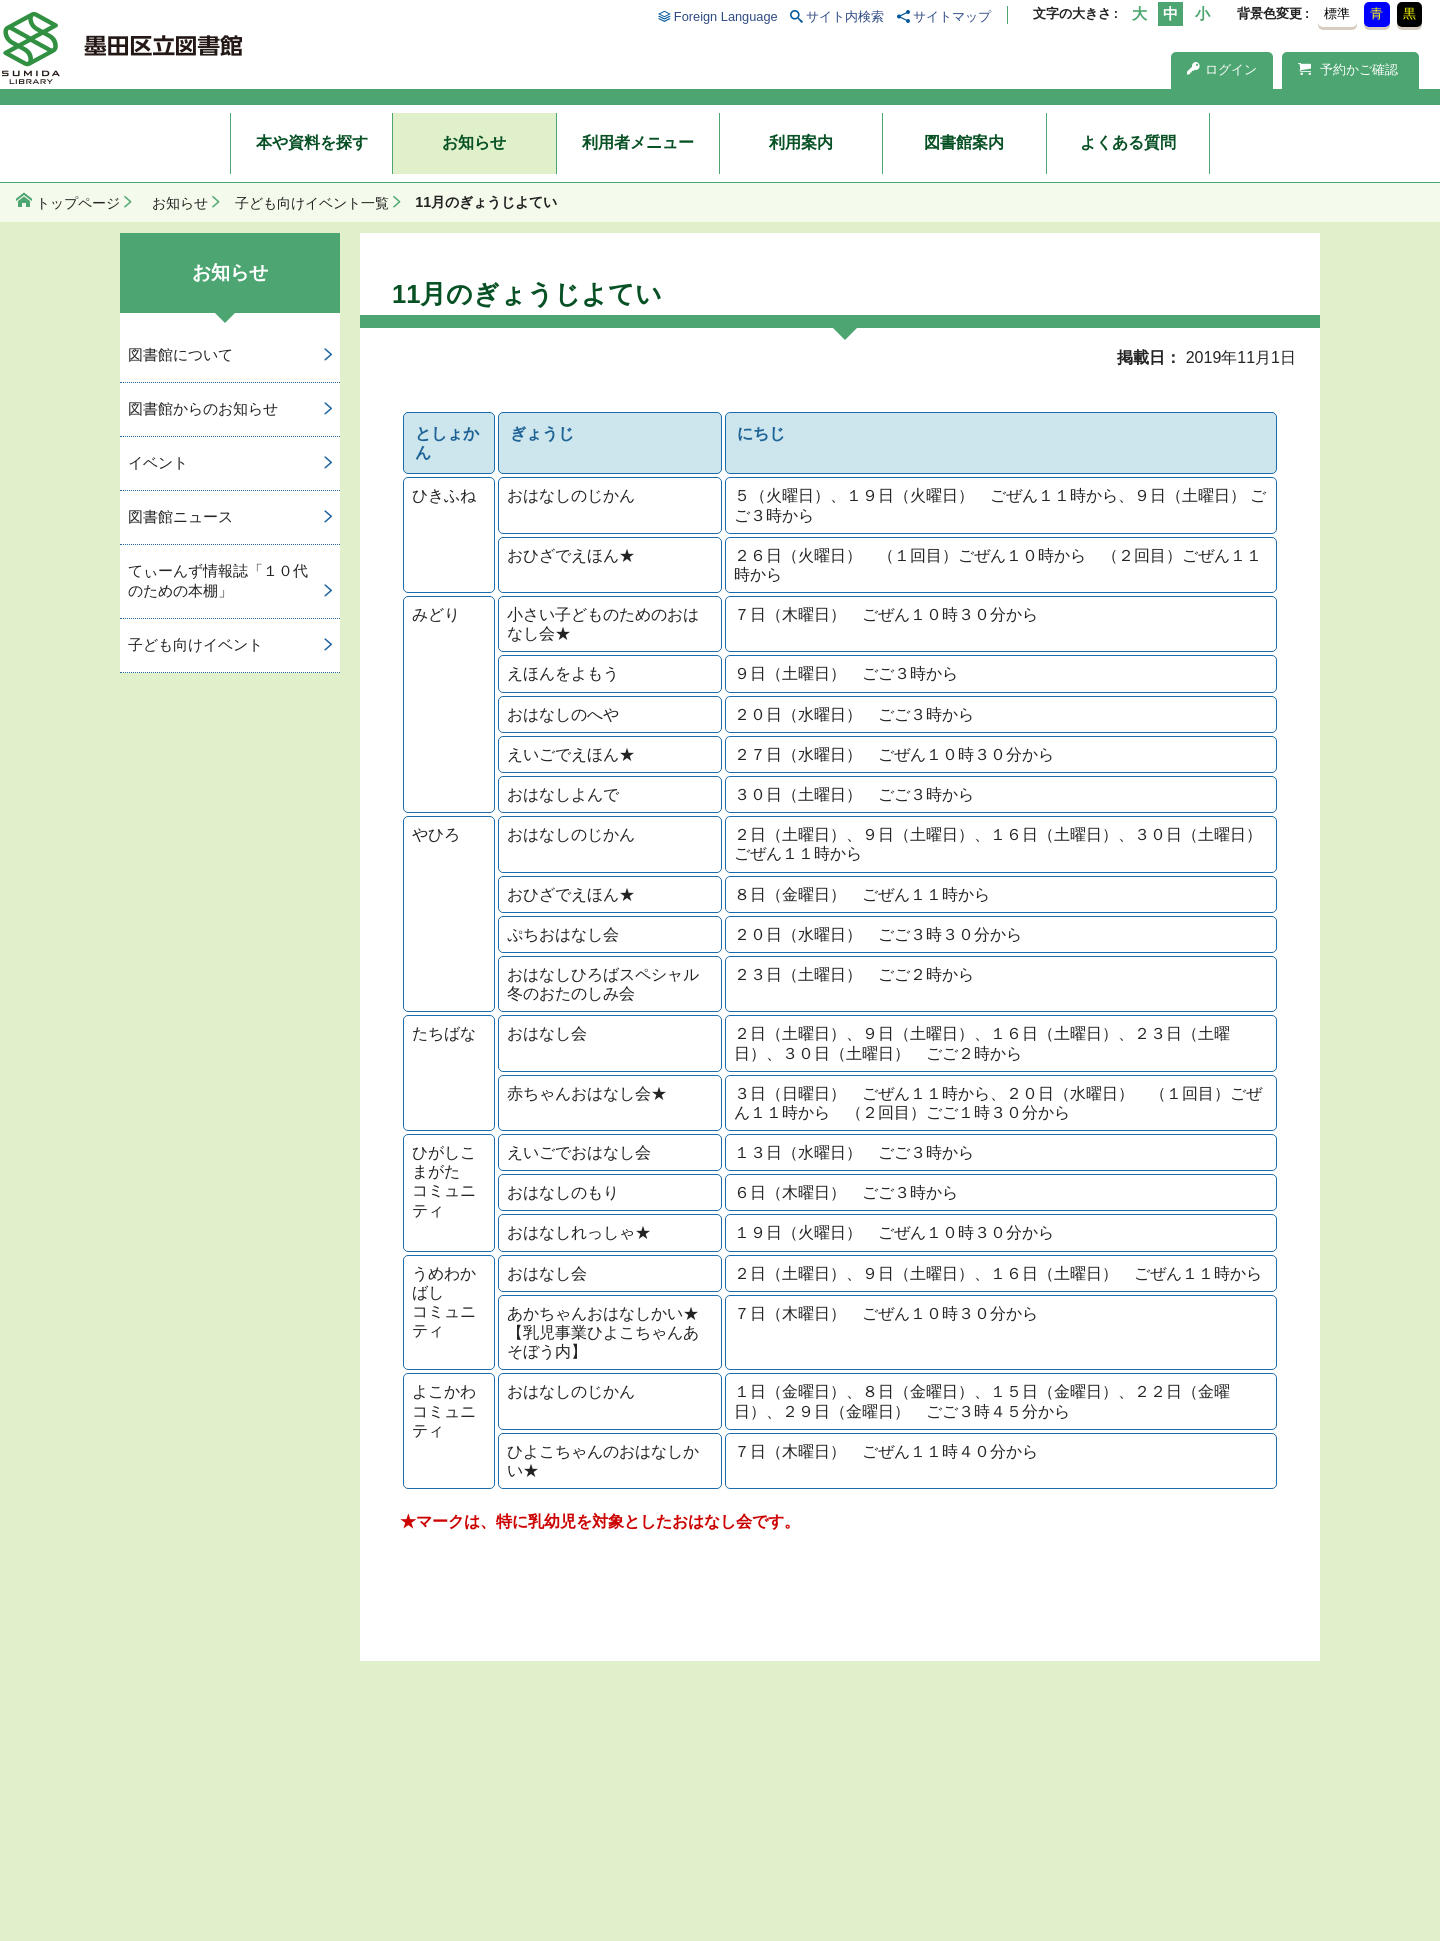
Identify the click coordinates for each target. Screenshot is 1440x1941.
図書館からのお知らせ (203, 408)
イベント (158, 462)
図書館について (180, 354)
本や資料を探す (312, 142)
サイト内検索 (845, 16)
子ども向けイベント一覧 (312, 203)
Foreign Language (726, 16)
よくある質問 (1128, 142)
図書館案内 (964, 142)
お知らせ (474, 142)
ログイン (1222, 69)
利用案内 (801, 142)
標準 (1337, 13)
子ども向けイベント (195, 644)
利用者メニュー (638, 142)
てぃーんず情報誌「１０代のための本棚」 (218, 581)
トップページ (78, 203)
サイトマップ (952, 16)
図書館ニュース (180, 516)
